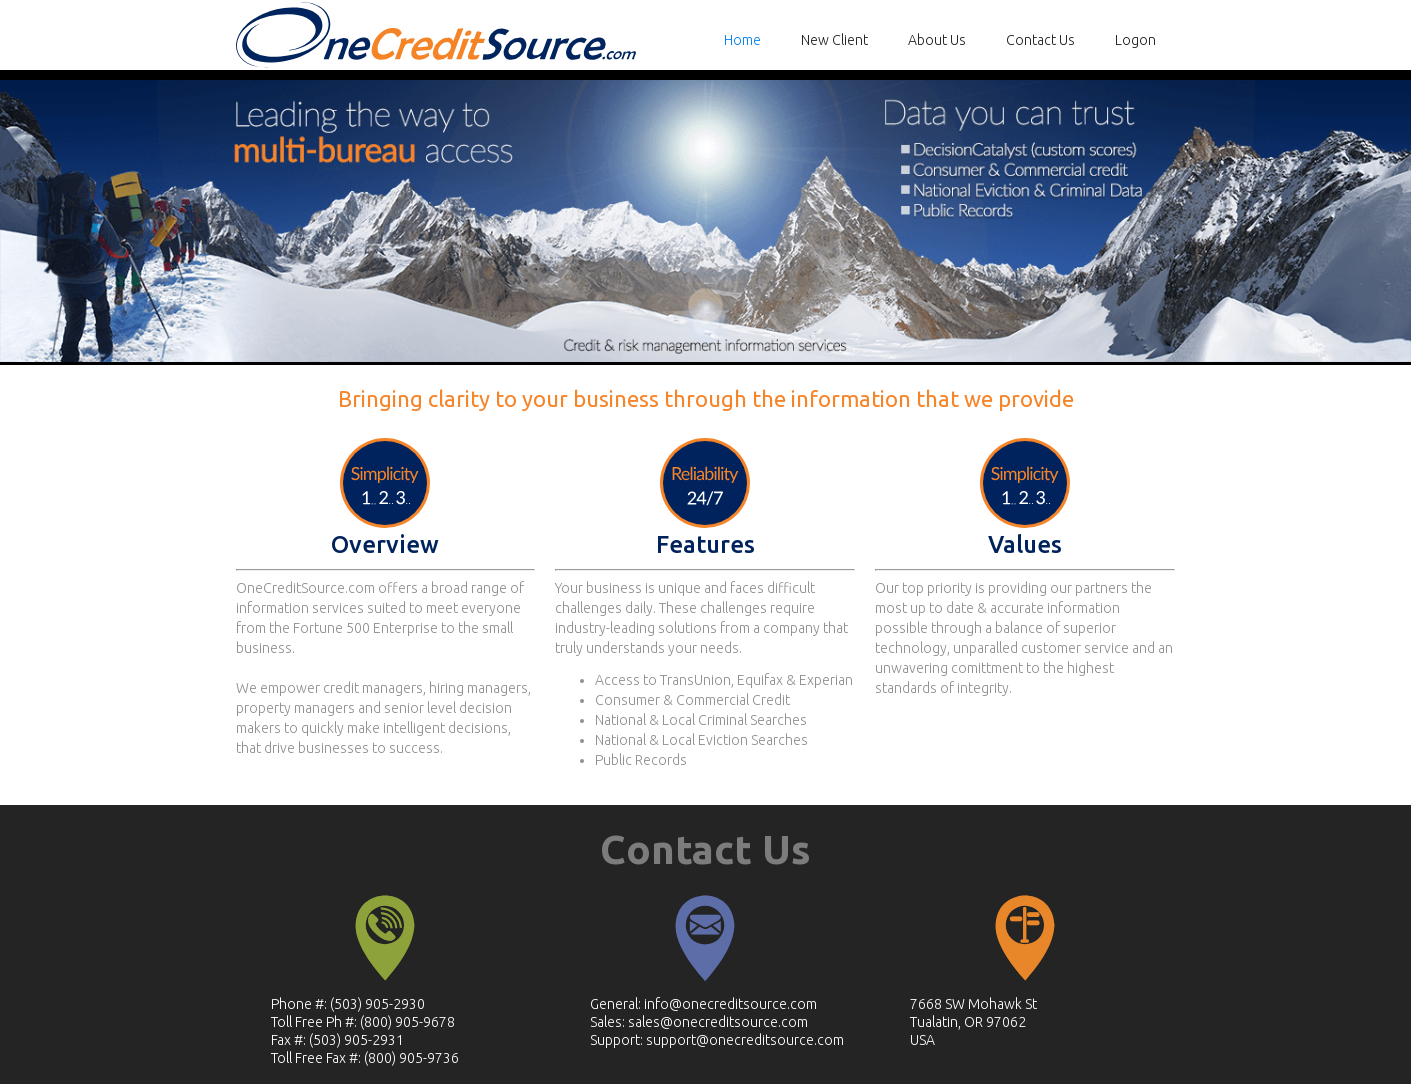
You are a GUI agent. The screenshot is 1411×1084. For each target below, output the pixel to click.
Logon (1135, 40)
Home (742, 40)
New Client (834, 40)
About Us (937, 40)
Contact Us (1040, 40)
